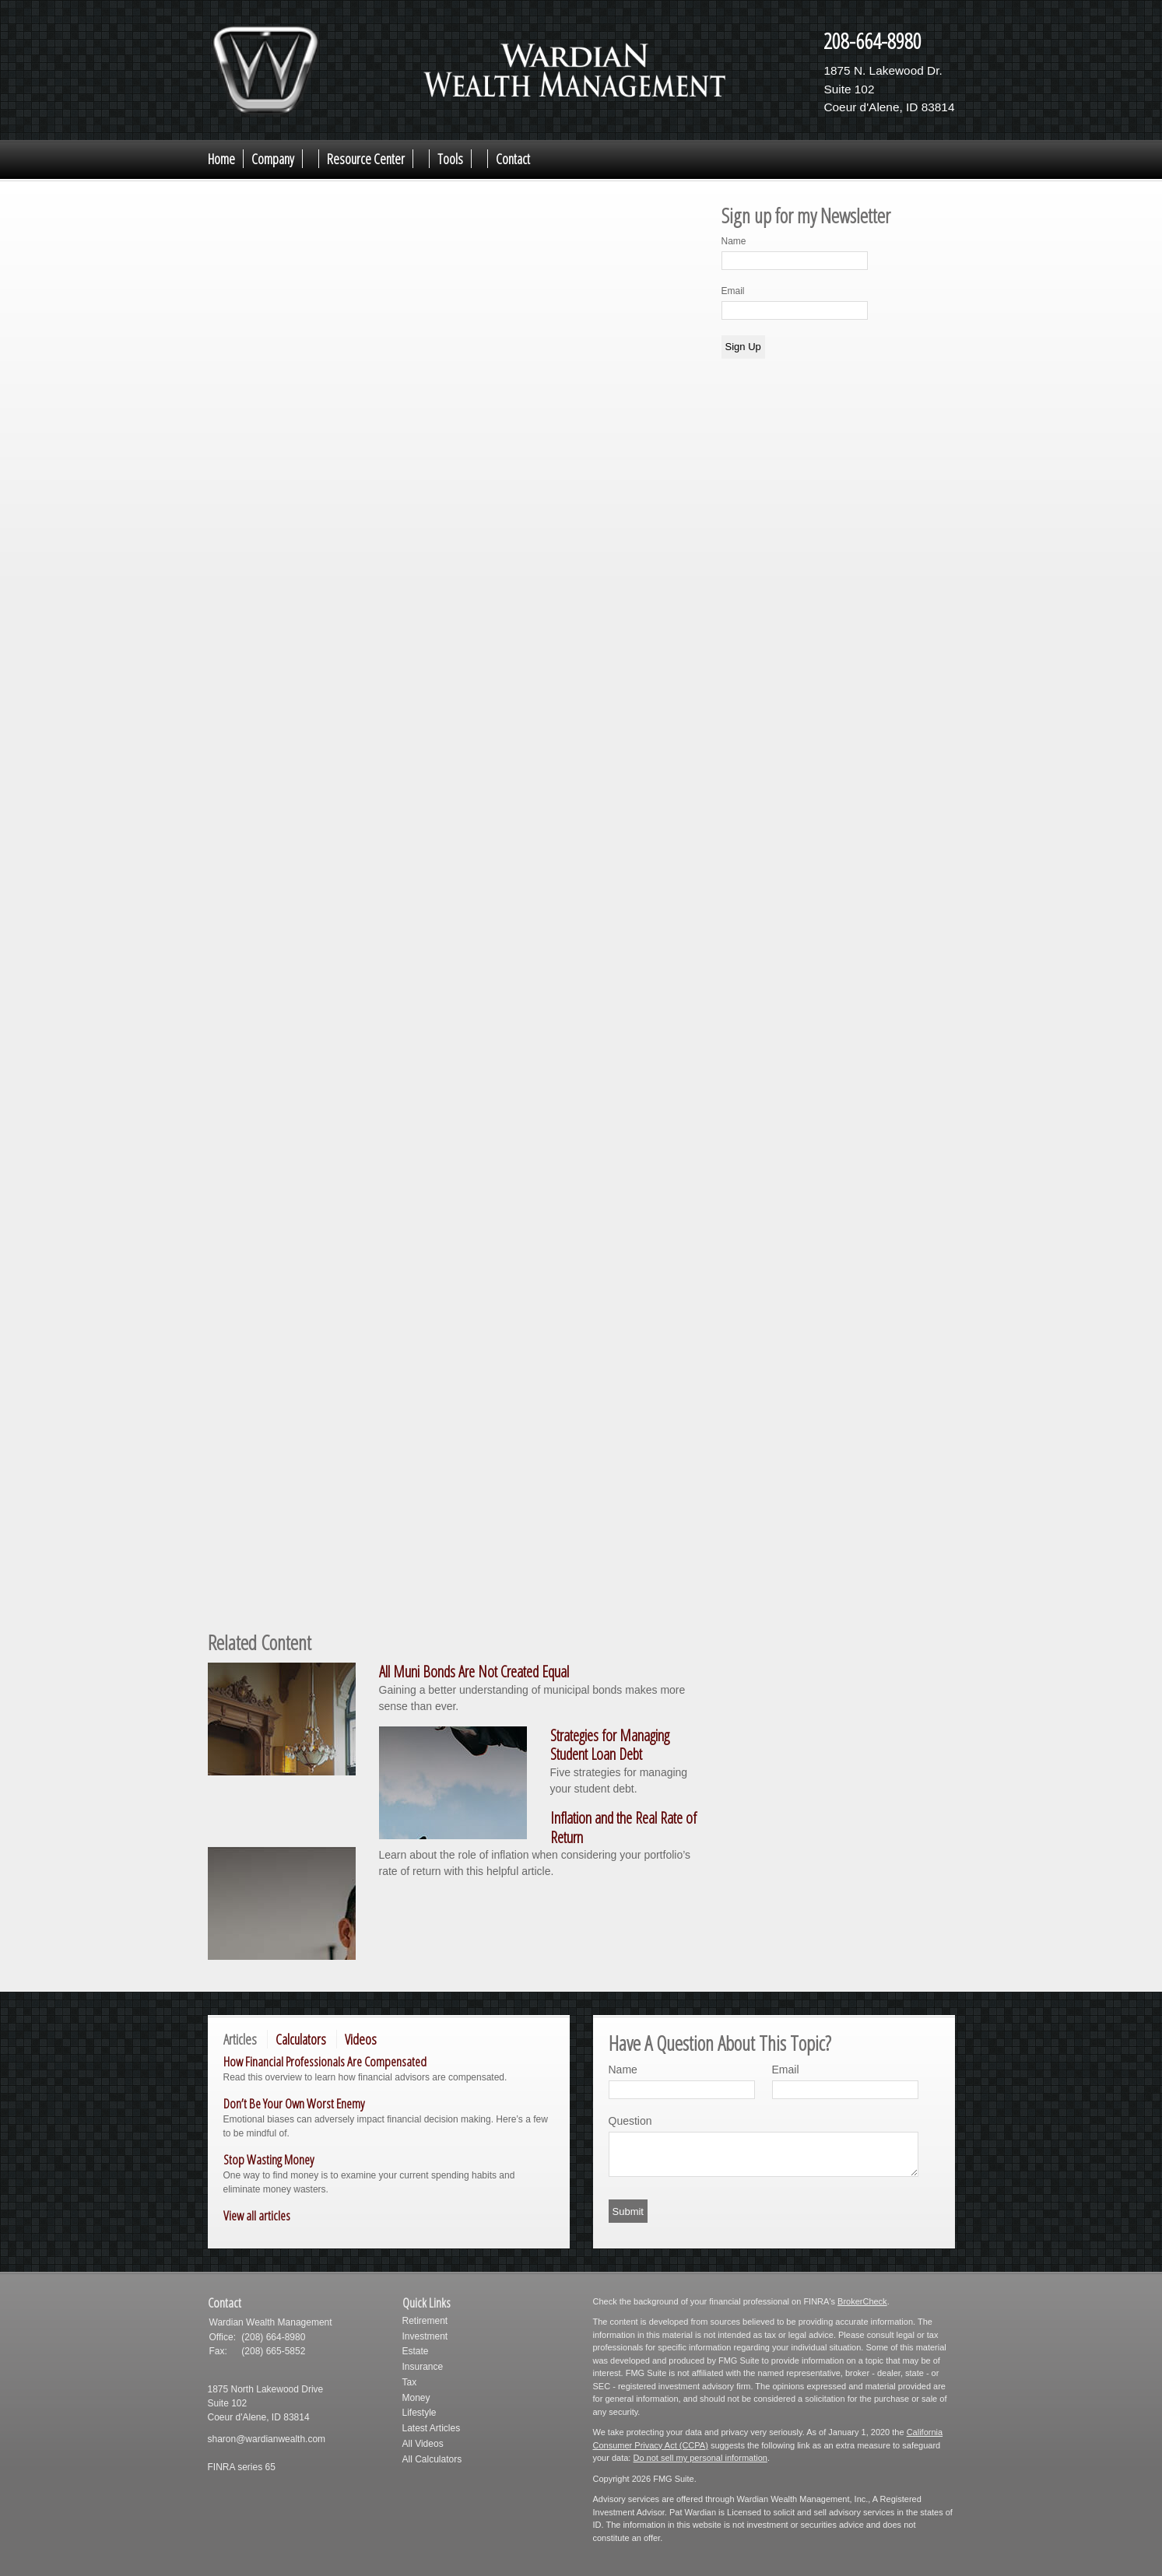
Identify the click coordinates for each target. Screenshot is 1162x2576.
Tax (409, 2382)
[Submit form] (628, 2211)
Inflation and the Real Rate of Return (623, 1827)
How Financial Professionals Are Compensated (325, 2061)
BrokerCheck (862, 2301)
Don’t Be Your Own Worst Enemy (293, 2103)
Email (733, 291)
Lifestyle (419, 2412)
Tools (450, 158)
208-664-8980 (872, 40)
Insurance (423, 2366)
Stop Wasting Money (268, 2159)
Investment (425, 2336)
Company (272, 158)
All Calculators (432, 2459)
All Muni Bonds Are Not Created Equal (474, 1671)
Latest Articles (431, 2428)
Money (416, 2397)
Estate (415, 2351)
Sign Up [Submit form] (743, 346)
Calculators (301, 2039)
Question (630, 2121)
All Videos (423, 2443)
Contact (513, 158)
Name (733, 241)
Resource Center (366, 158)
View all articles (256, 2215)
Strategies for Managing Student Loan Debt (609, 1745)
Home (221, 158)
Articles (240, 2039)
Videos (361, 2039)
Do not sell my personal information (700, 2457)
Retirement (425, 2320)
